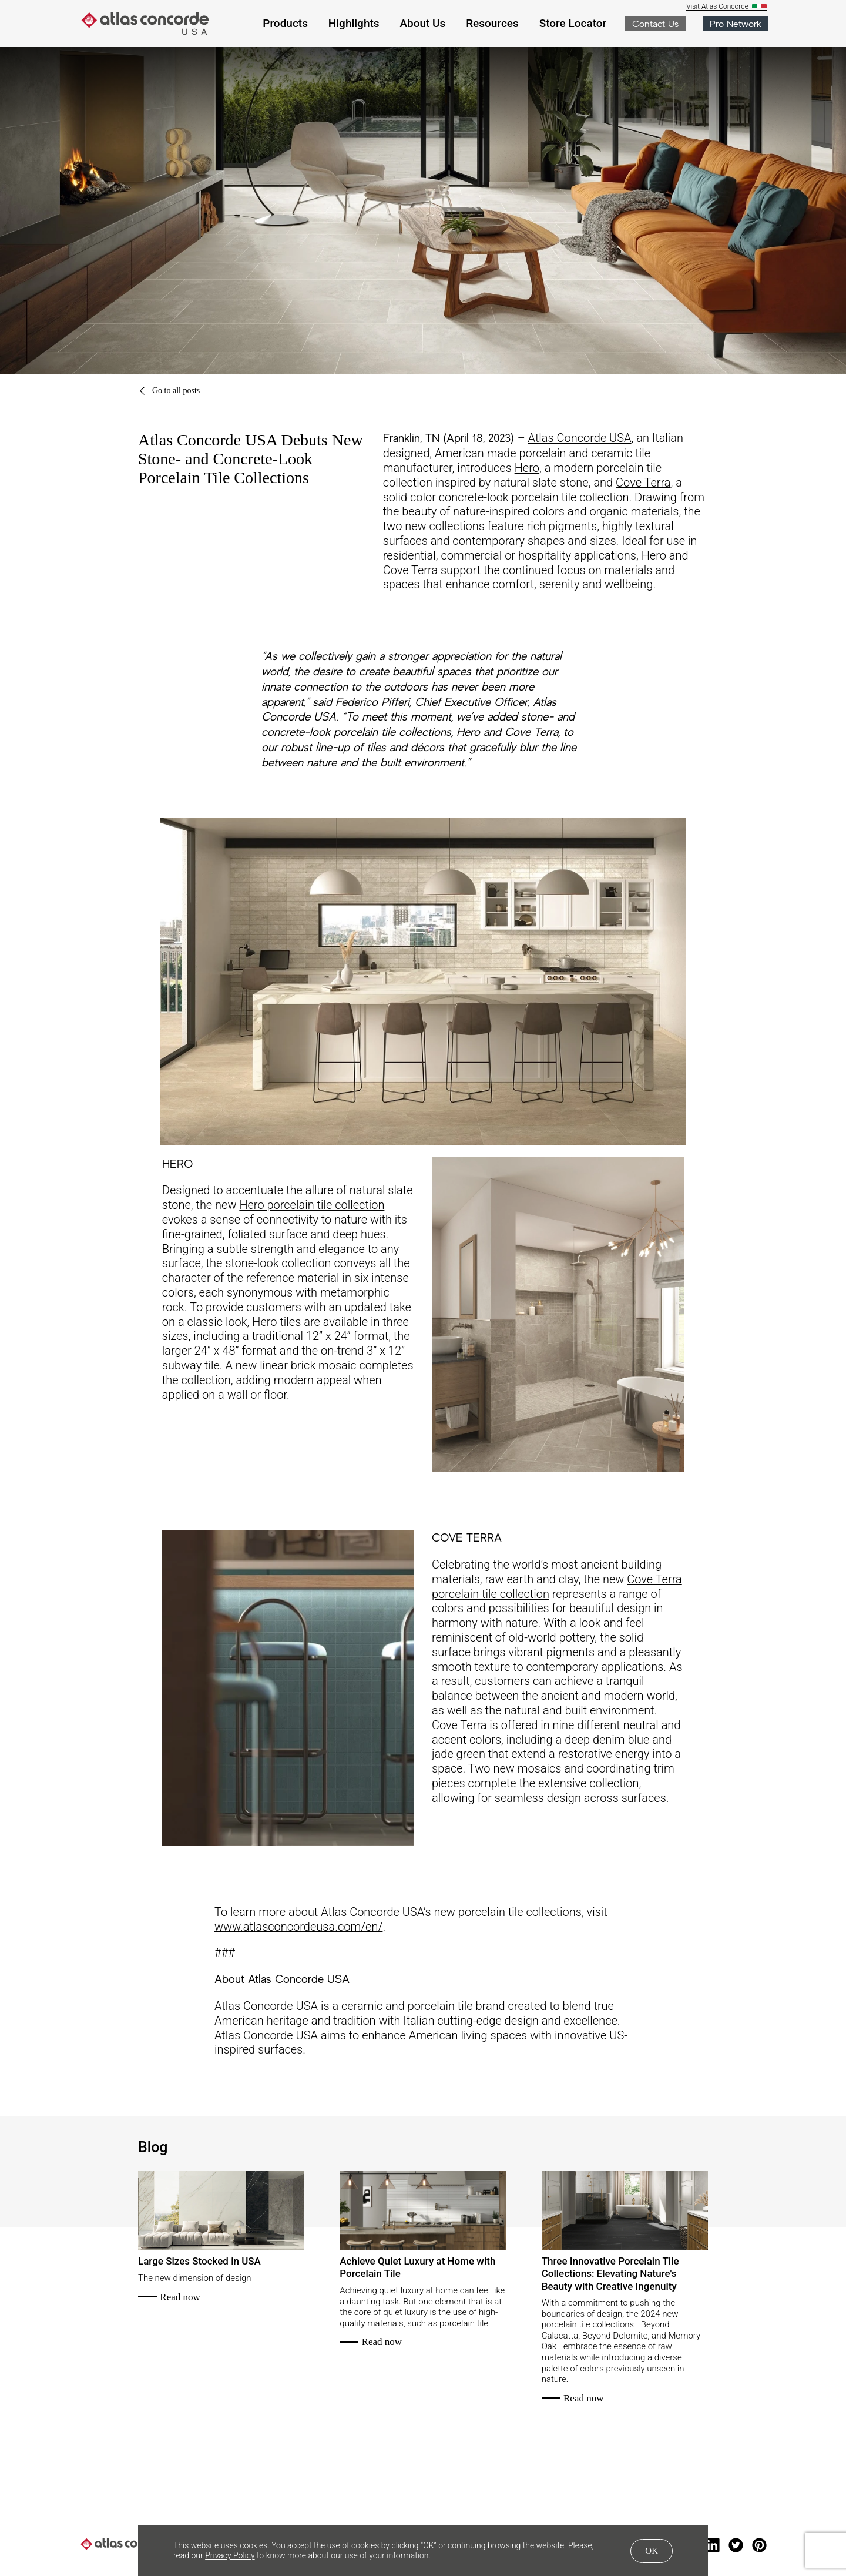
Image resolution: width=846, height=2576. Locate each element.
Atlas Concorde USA (580, 438)
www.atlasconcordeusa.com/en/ (298, 1927)
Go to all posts (169, 390)
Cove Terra (643, 482)
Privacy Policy (229, 2555)
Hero (527, 468)
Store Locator (573, 23)
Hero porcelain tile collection (311, 1205)
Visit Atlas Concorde (718, 7)
